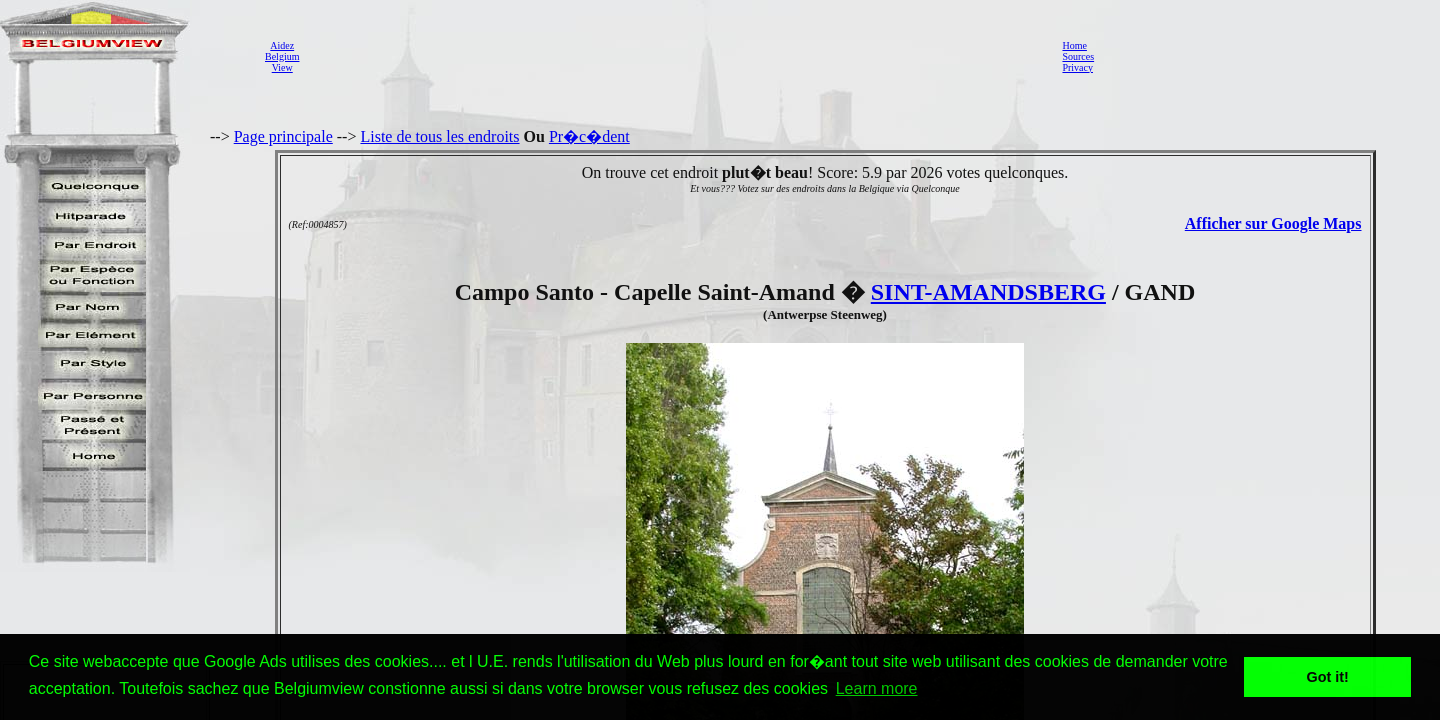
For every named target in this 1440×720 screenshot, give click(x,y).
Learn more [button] (877, 688)
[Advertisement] (675, 56)
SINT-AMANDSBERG (988, 292)
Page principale (283, 136)
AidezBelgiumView (282, 56)
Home (1074, 45)
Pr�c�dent (589, 136)
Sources (1078, 56)
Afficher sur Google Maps (1273, 223)
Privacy (1077, 67)
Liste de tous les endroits (439, 136)
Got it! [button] (1328, 677)
